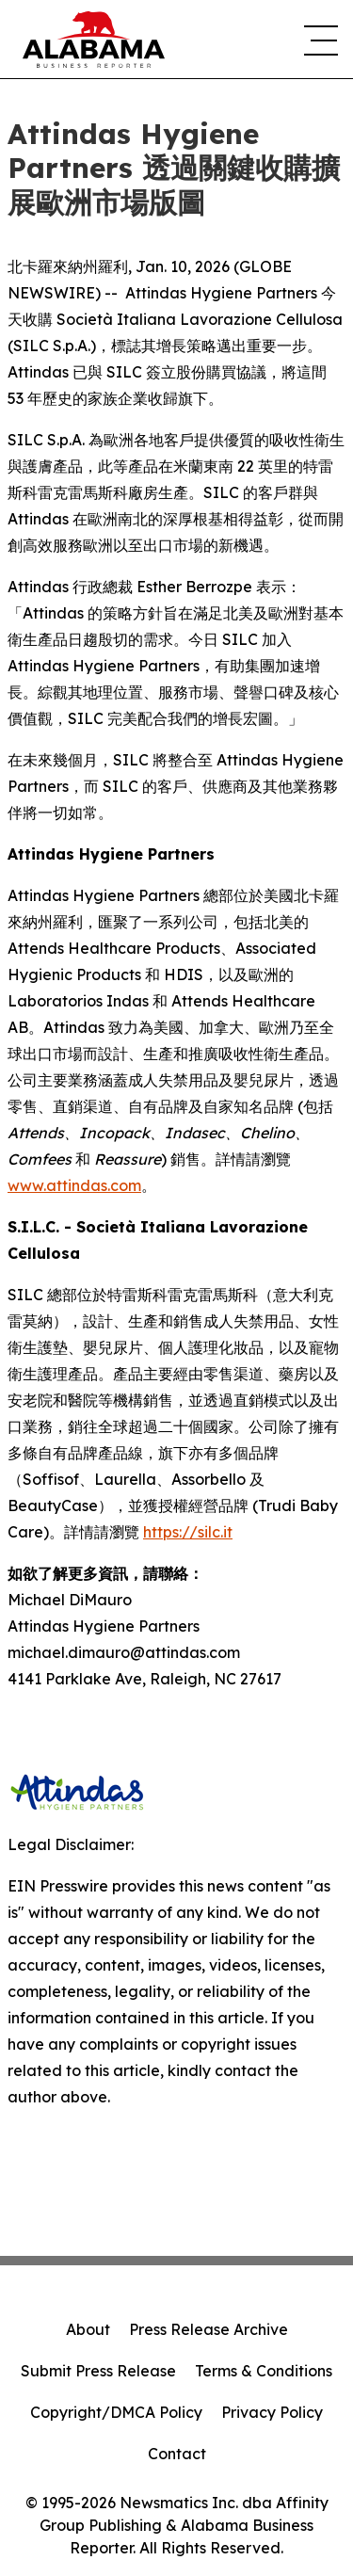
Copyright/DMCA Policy (116, 2412)
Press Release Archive (208, 2329)
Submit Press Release (98, 2370)
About (88, 2329)
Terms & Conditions (263, 2370)
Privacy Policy (272, 2412)
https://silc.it (188, 1531)
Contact (177, 2453)
